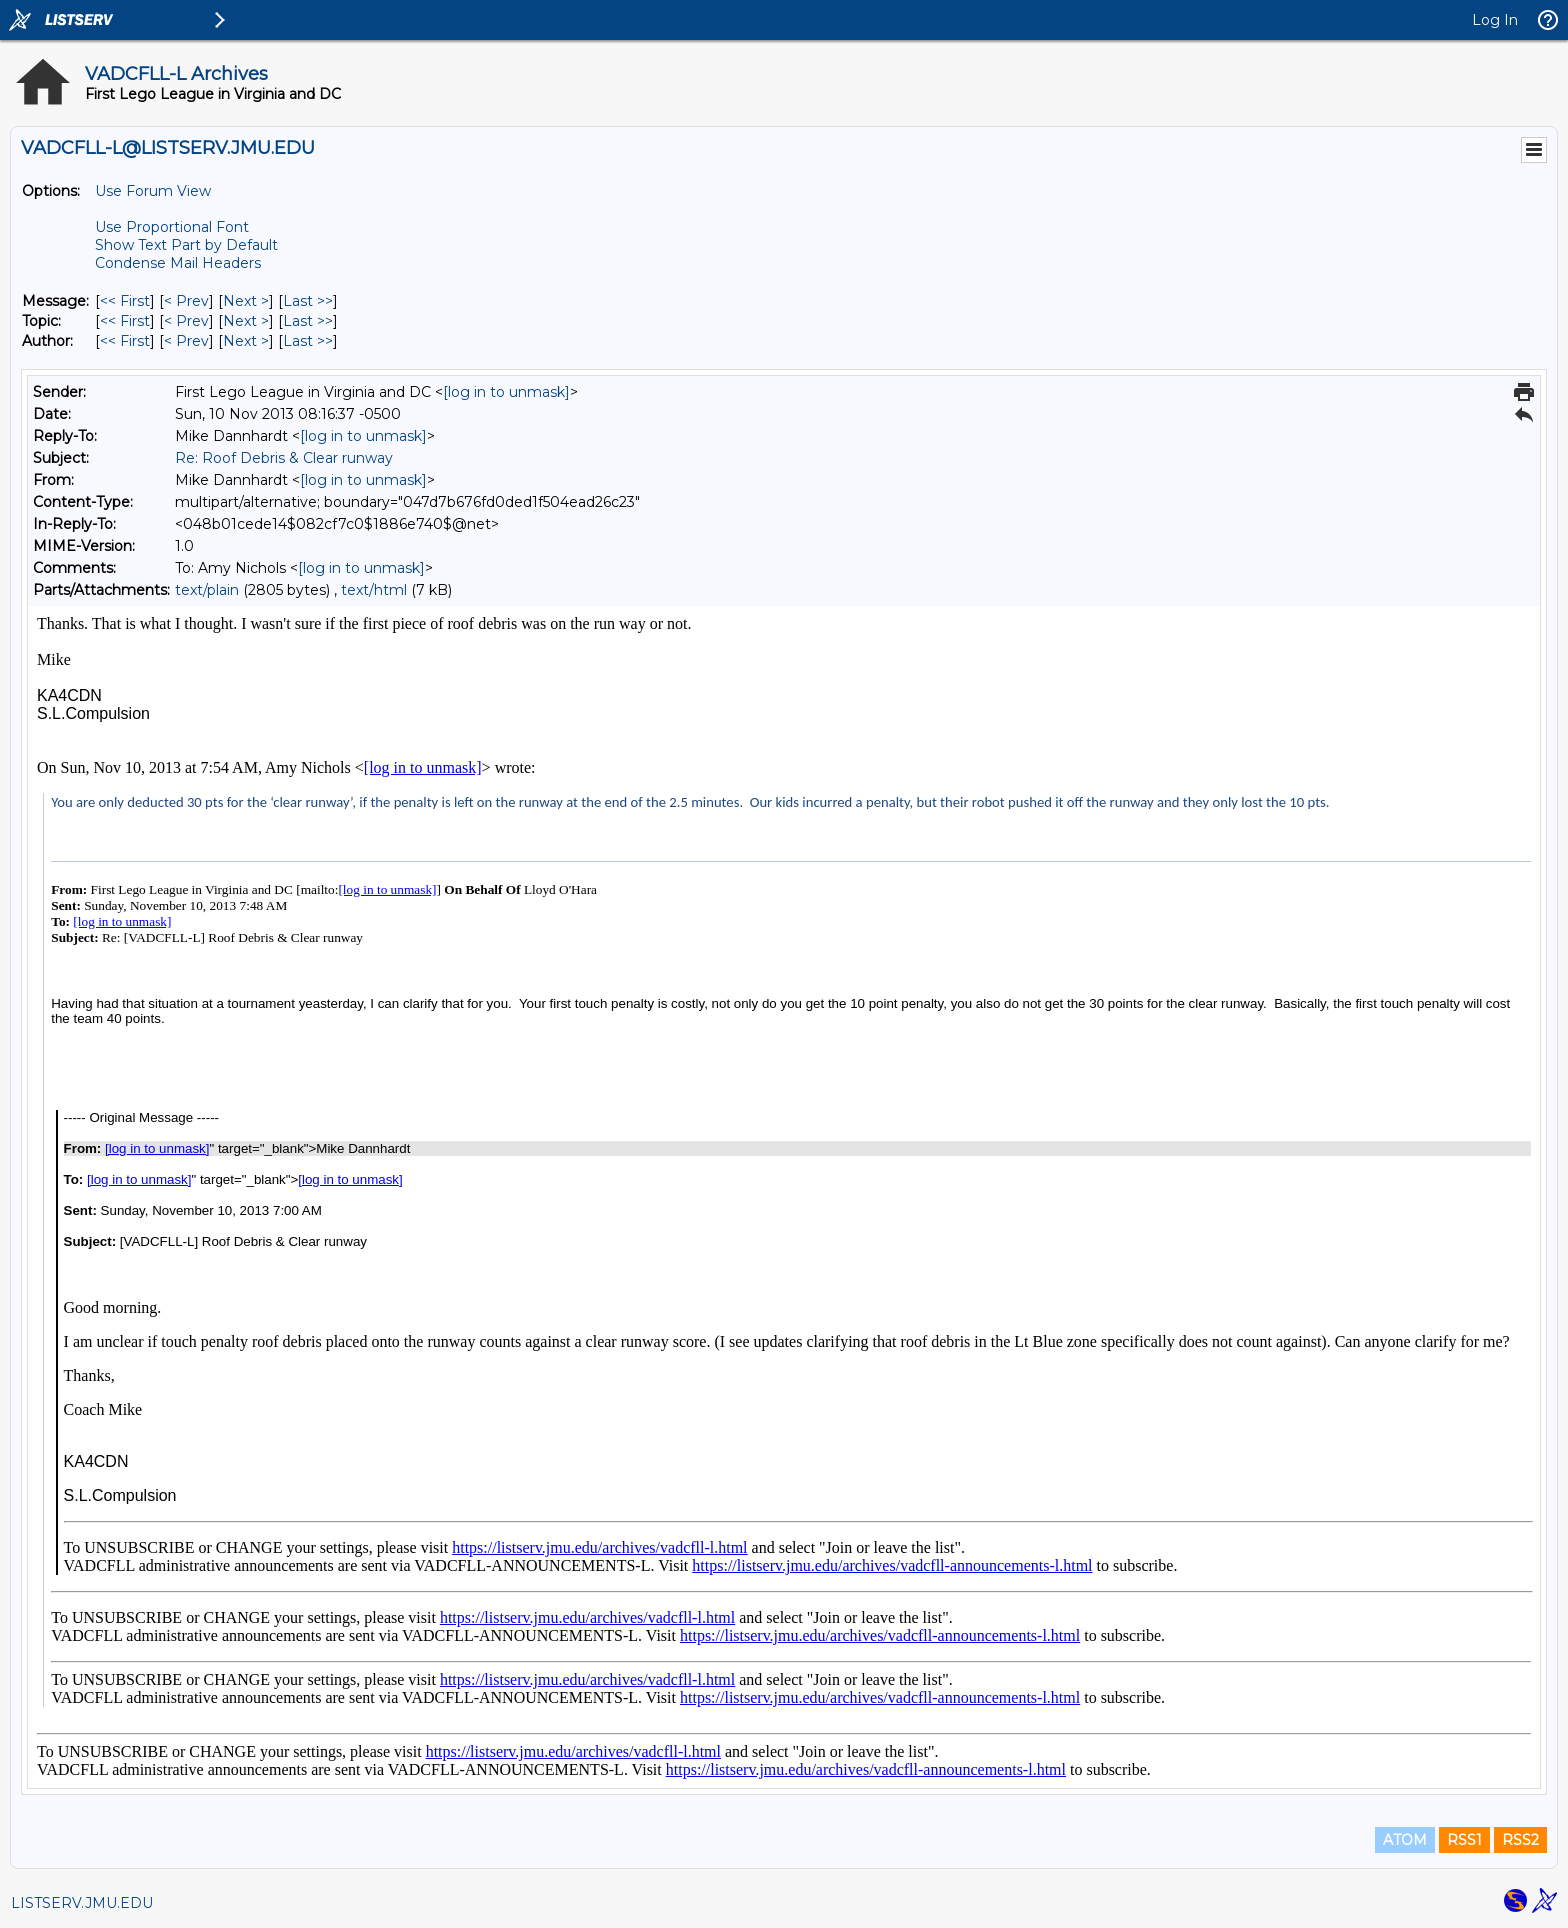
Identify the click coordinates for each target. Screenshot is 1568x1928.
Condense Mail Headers (178, 263)
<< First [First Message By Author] (125, 341)
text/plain (207, 590)
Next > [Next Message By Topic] (246, 321)
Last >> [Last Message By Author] (308, 341)
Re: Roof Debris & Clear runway (284, 458)
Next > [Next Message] (246, 301)
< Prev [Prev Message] (186, 301)
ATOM (1405, 1840)
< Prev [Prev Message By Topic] (186, 321)
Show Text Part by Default (186, 245)
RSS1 (1464, 1840)
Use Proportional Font (172, 227)
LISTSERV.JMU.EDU (82, 1903)
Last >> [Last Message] (308, 301)
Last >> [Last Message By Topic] (308, 321)
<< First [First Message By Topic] (125, 321)
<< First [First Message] (125, 301)
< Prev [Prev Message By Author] (186, 341)
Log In (1495, 20)
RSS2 (1520, 1840)
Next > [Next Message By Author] (246, 341)
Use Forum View (153, 191)
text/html (374, 590)
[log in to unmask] (506, 392)
